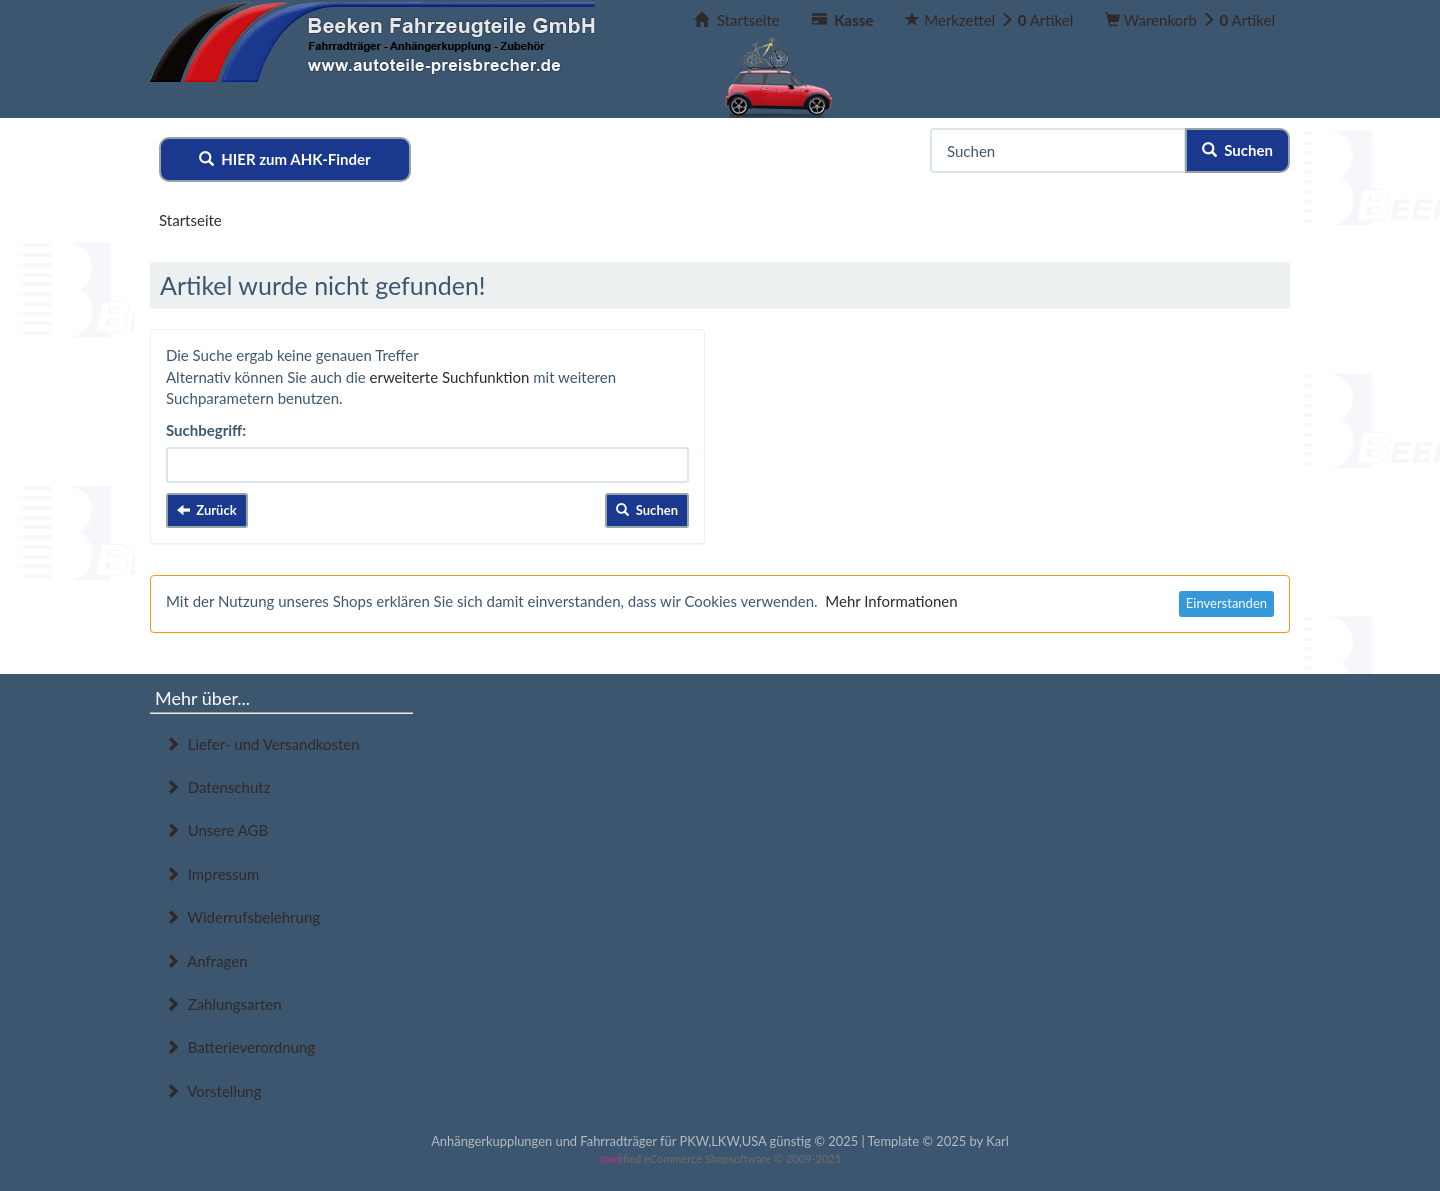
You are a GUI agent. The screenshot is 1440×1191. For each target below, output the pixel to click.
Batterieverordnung (240, 1047)
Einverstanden (1226, 603)
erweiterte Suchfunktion (450, 377)
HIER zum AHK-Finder (285, 159)
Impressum (212, 874)
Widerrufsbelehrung (242, 917)
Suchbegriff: (206, 430)
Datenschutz (217, 787)
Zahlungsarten (223, 1004)
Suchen (1237, 150)
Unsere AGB (216, 830)
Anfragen (206, 961)
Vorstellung (213, 1091)
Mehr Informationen (891, 601)
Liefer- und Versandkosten (262, 744)
